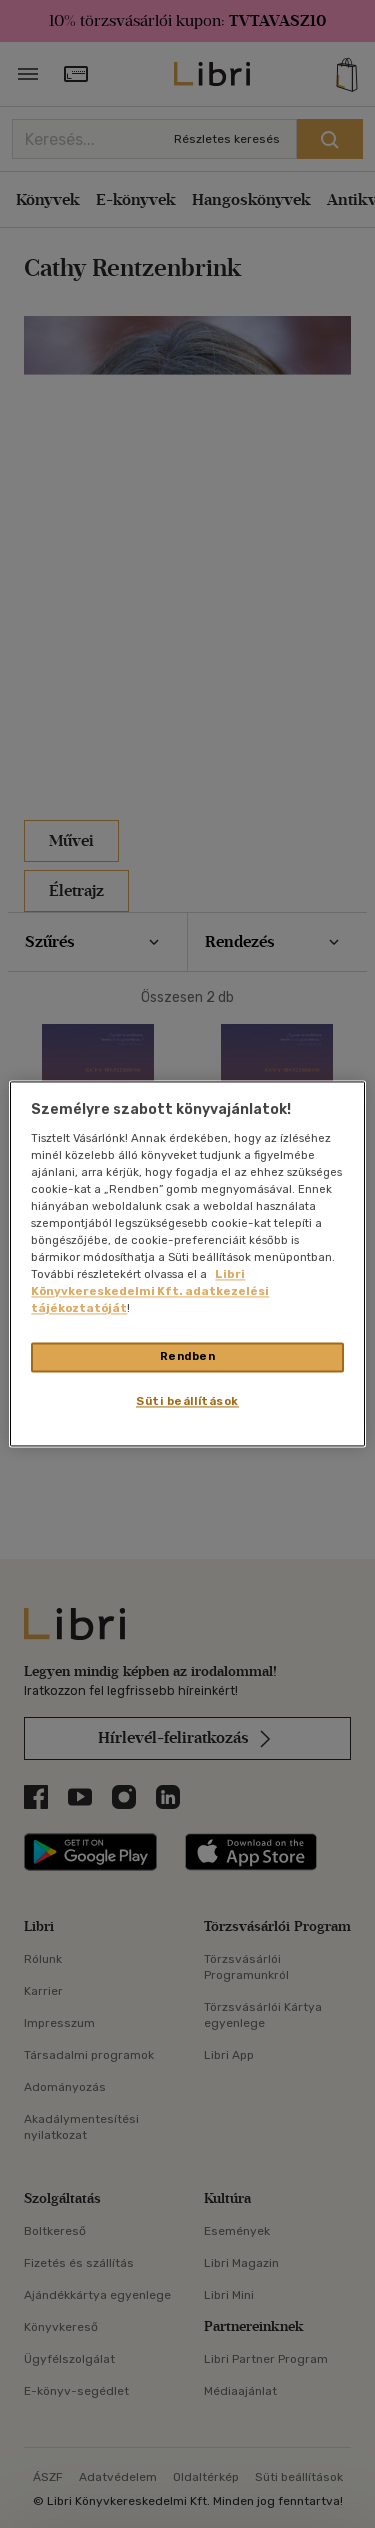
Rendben (188, 1357)
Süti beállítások (187, 1402)
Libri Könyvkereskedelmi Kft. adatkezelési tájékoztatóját (150, 1292)
